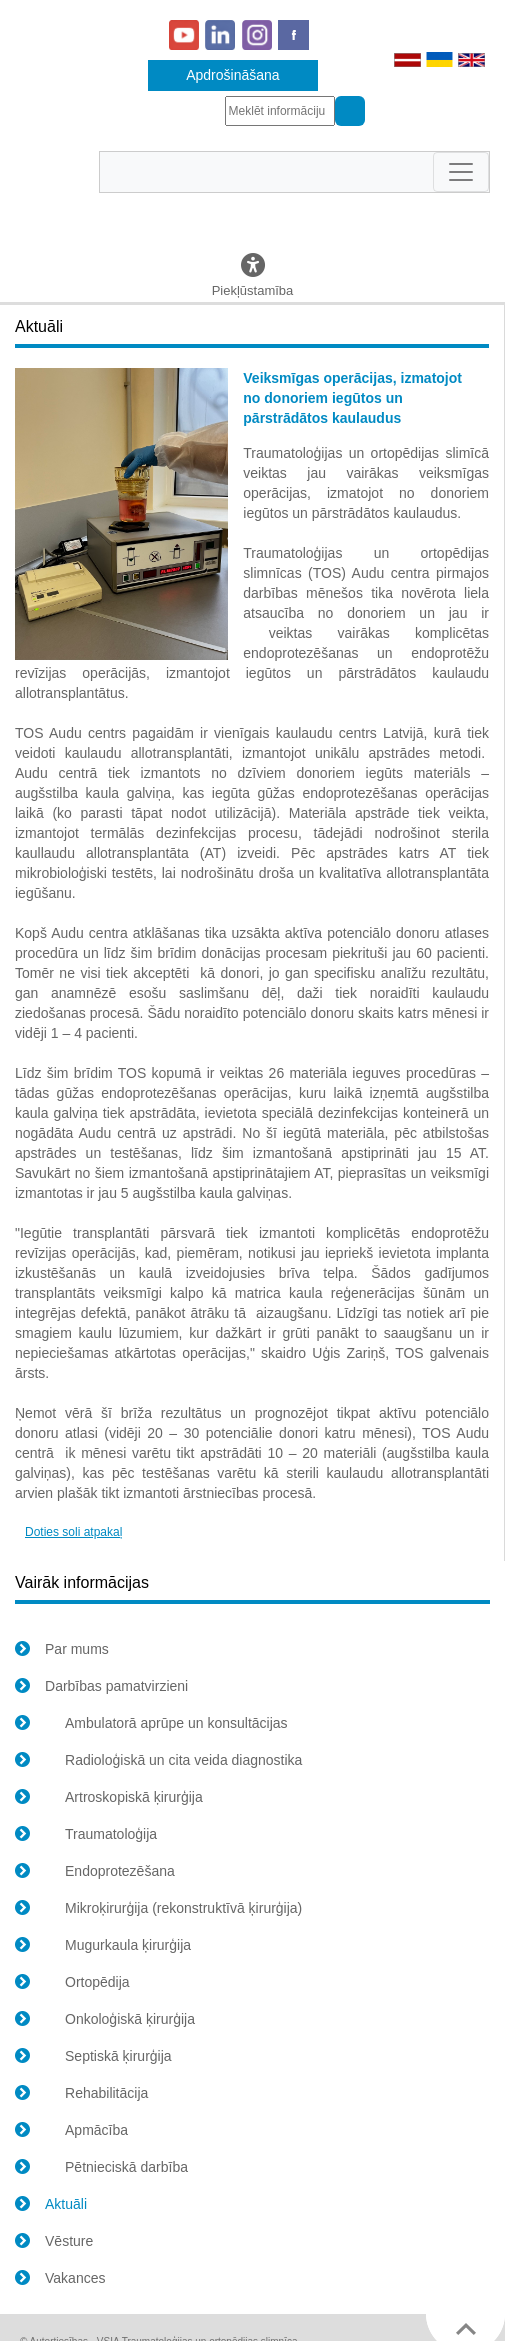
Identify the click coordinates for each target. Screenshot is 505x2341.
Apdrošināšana (232, 75)
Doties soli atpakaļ (73, 1532)
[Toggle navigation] (461, 172)
